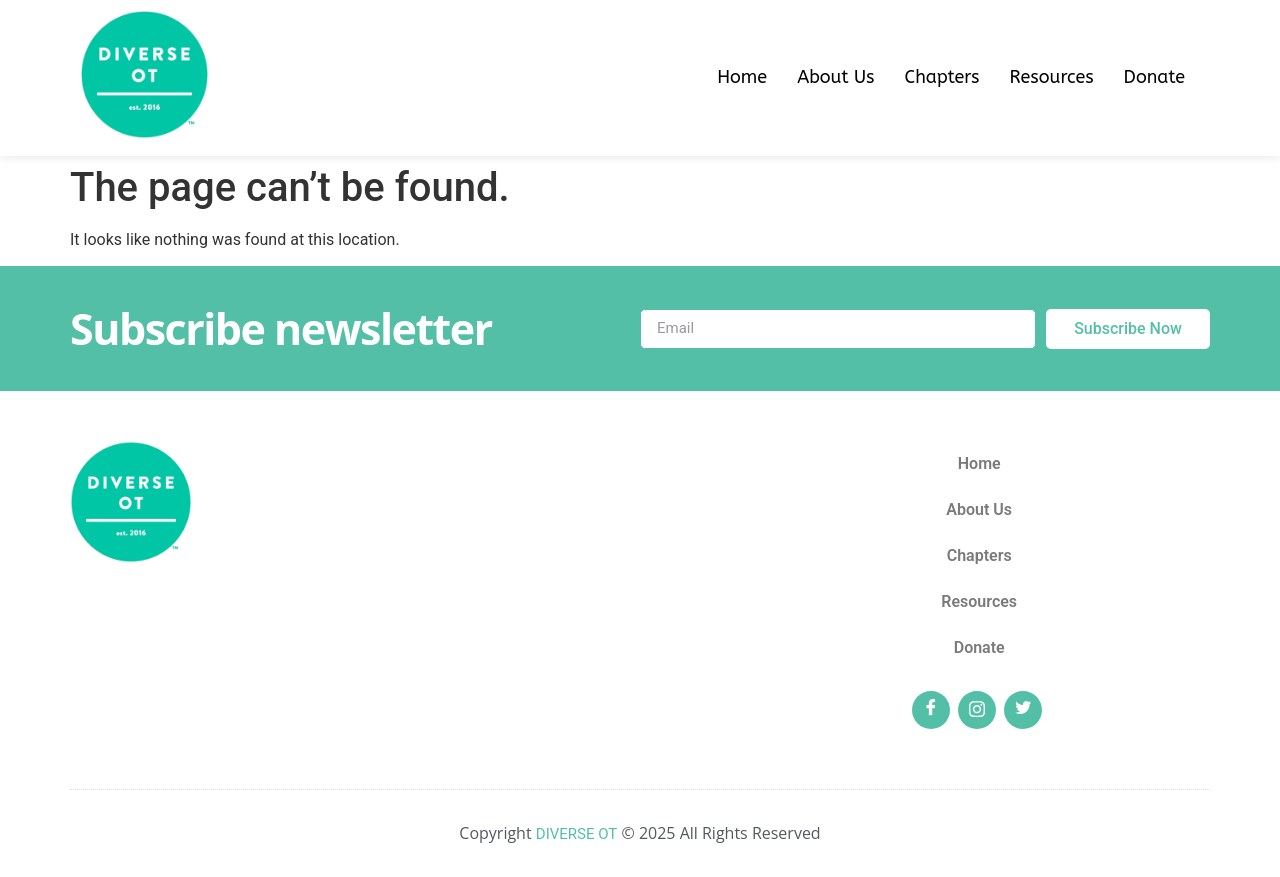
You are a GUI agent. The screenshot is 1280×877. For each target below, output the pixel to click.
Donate (1154, 77)
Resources (1051, 77)
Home (742, 77)
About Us (835, 77)
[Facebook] (931, 710)
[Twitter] (1023, 710)
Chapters (942, 77)
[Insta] (977, 710)
